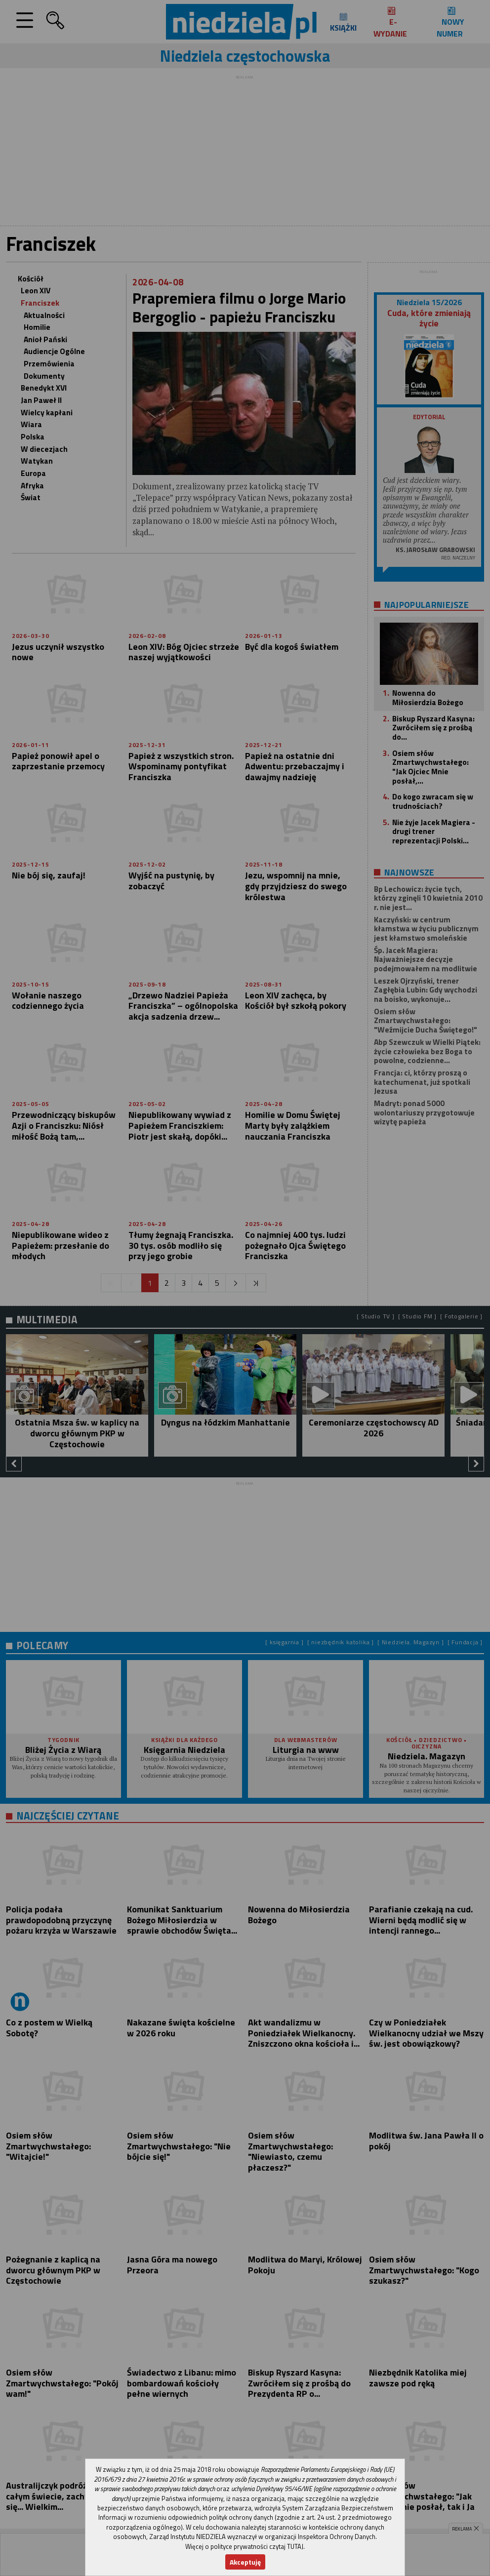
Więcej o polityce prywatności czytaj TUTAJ (244, 2546)
